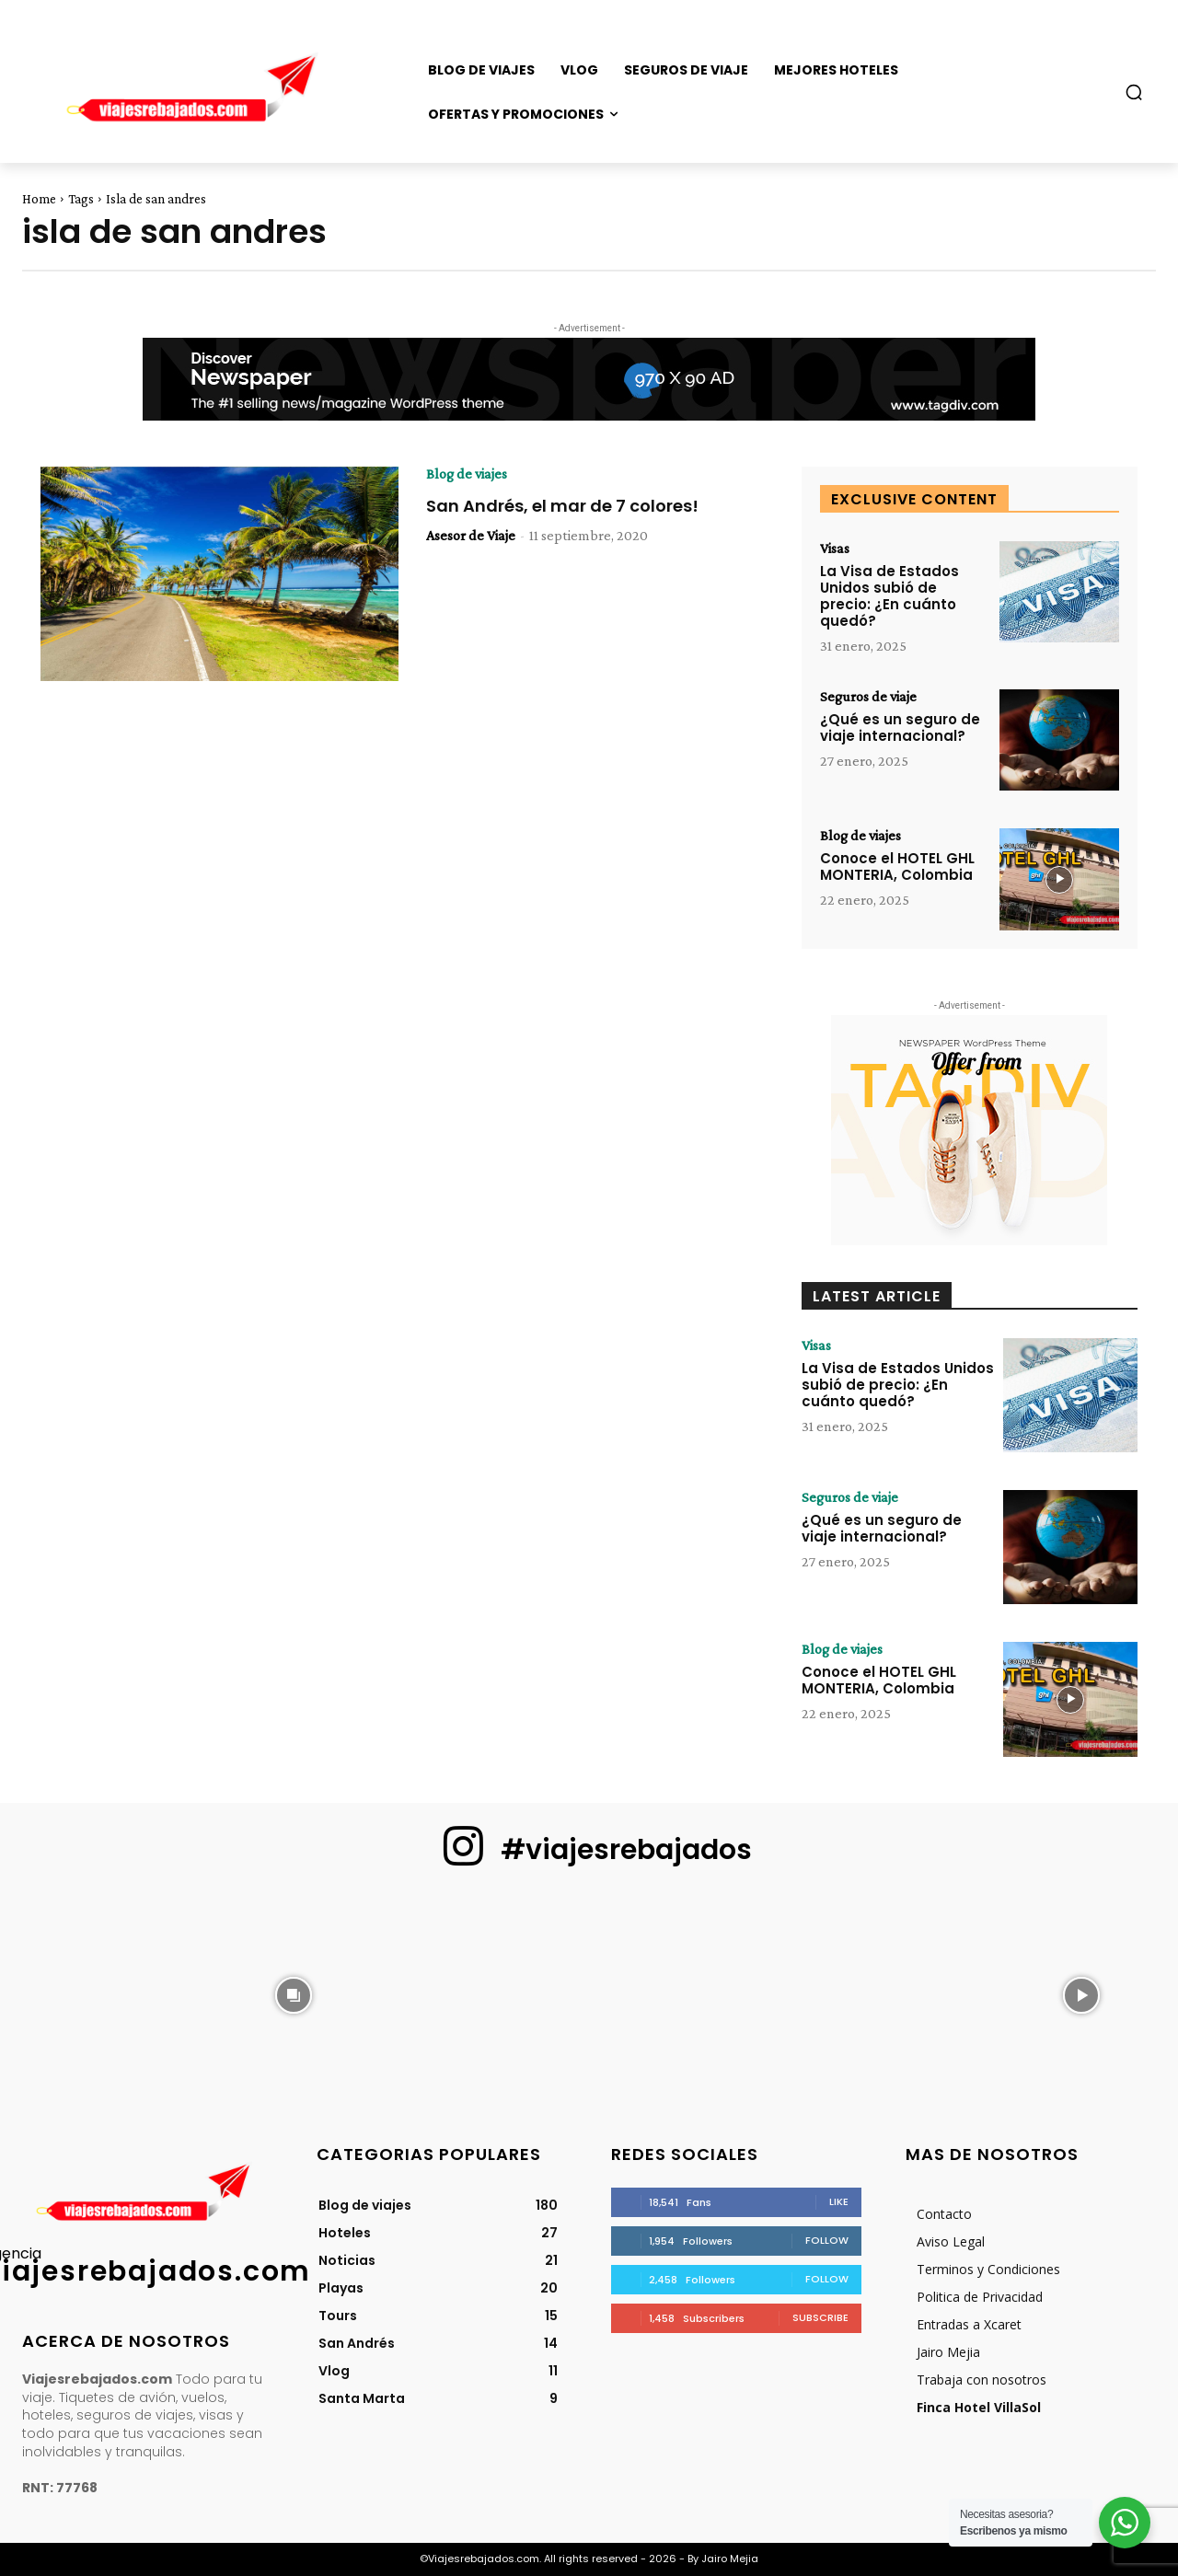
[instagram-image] (96, 1993)
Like (839, 2201)
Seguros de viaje (868, 696)
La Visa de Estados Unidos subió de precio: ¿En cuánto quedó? (889, 595)
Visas (834, 548)
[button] (1134, 92)
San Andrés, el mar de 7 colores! (562, 505)
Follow (827, 2240)
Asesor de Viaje (470, 535)
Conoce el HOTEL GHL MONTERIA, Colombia (897, 866)
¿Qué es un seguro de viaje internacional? (900, 727)
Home (39, 198)
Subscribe (820, 2317)
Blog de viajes (466, 474)
